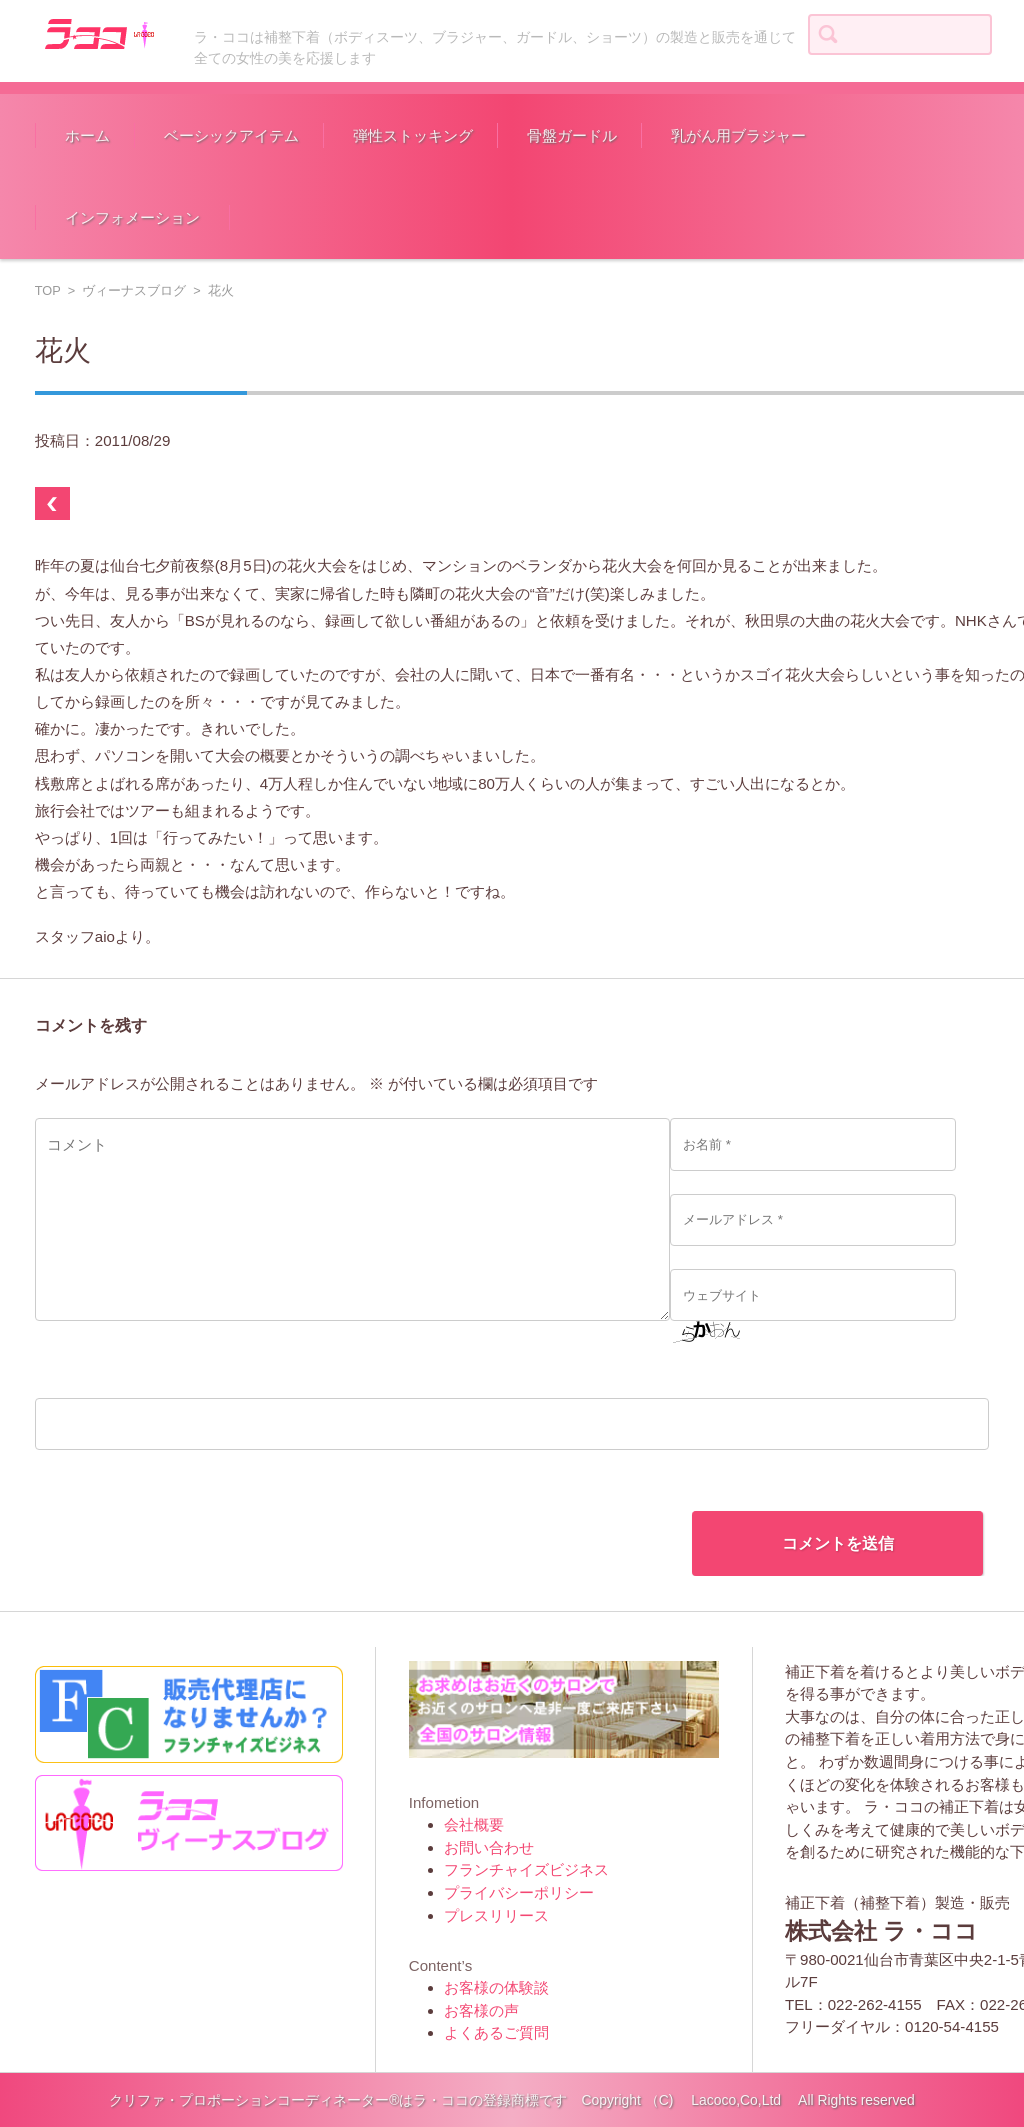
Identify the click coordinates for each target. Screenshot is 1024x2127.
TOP (48, 290)
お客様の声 (481, 2010)
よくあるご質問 (496, 2032)
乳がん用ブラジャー (738, 135)
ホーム (87, 135)
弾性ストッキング (413, 135)
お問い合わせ (489, 1847)
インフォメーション (132, 217)
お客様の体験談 (496, 1987)
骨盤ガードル (572, 135)
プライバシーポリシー (519, 1892)
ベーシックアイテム (231, 135)
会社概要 (474, 1824)
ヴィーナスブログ (134, 290)
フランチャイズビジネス (526, 1869)
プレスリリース (496, 1915)
